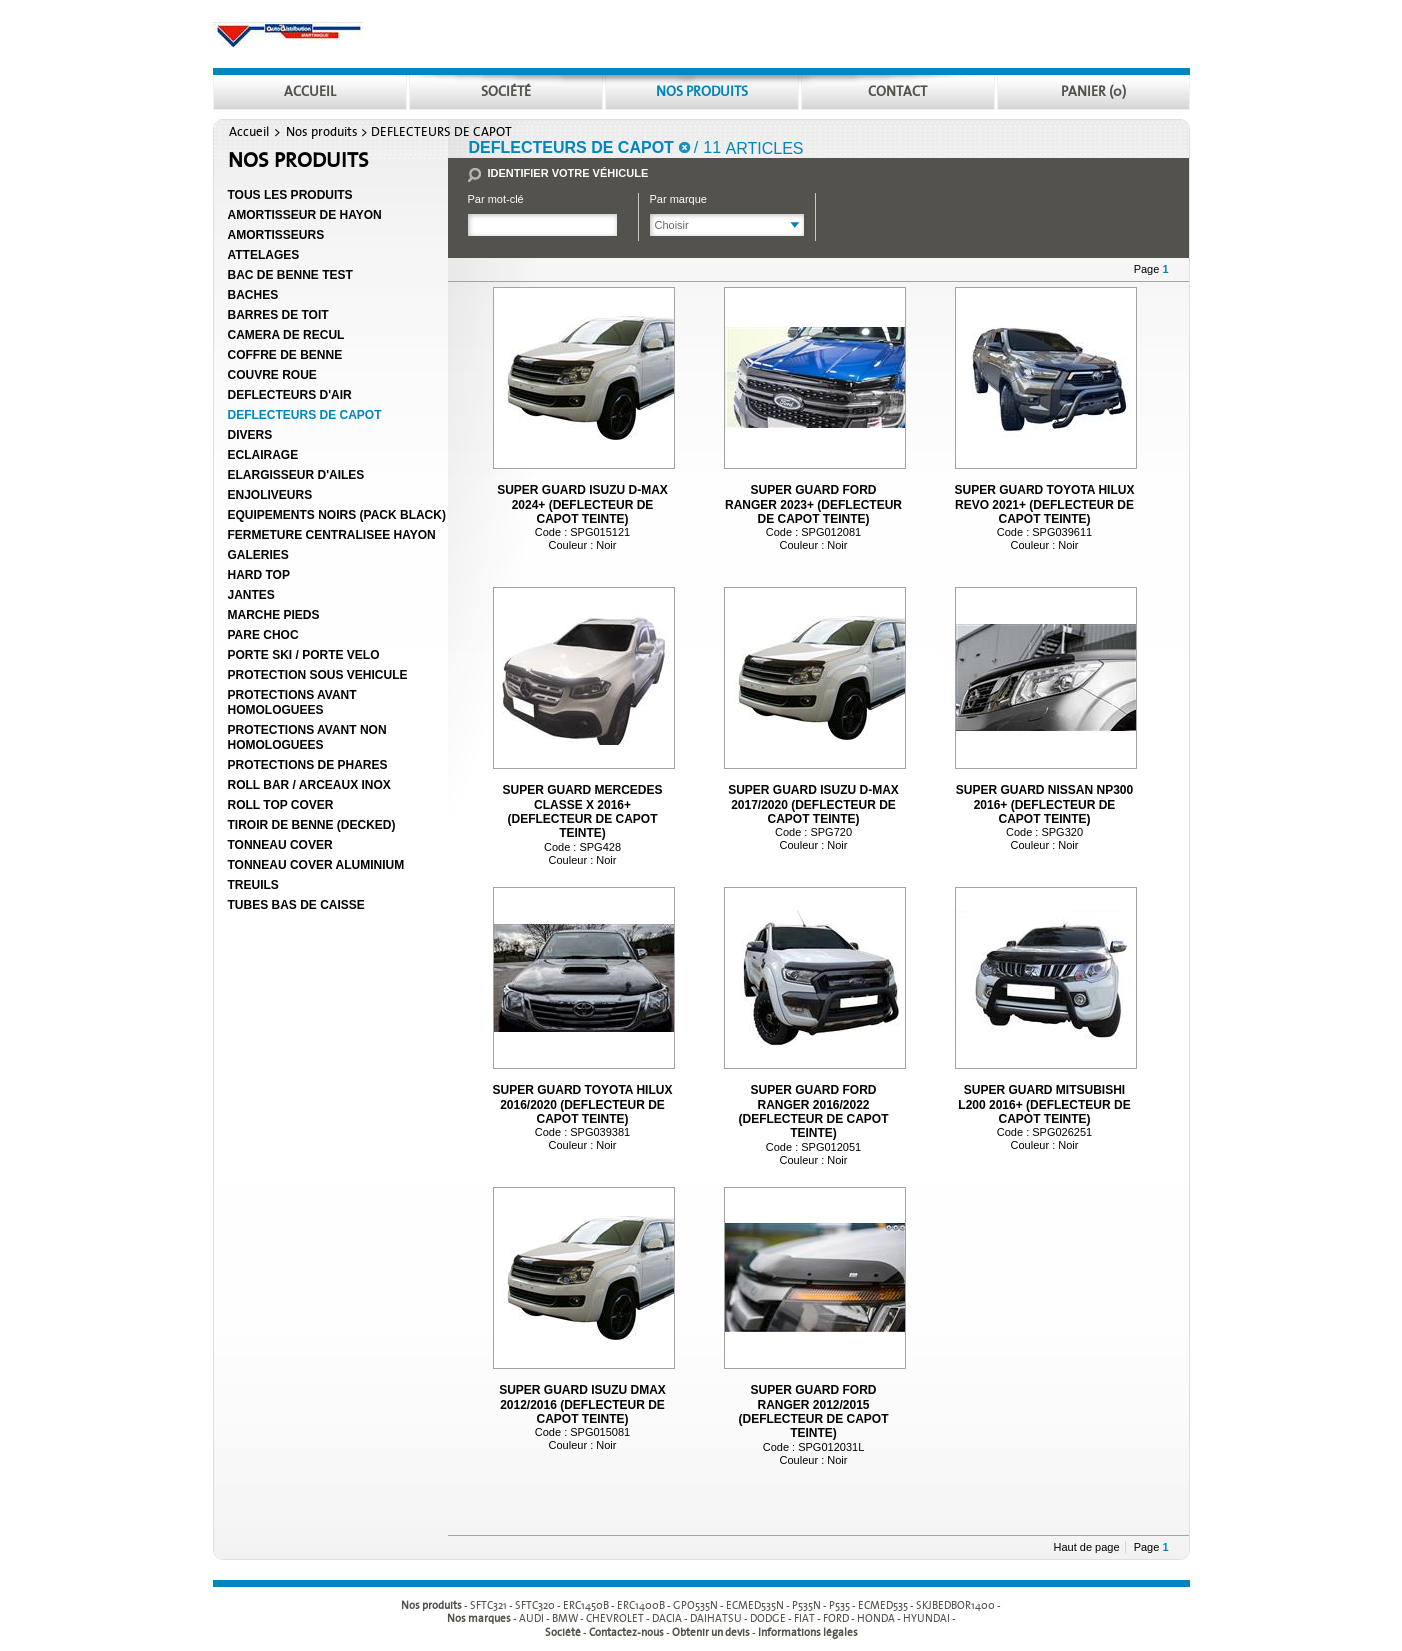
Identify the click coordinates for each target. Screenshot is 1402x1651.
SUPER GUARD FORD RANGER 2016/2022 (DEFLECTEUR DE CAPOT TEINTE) (814, 1111)
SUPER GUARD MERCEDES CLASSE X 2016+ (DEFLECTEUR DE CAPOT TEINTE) (582, 811)
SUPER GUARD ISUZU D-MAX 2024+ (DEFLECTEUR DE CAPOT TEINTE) (582, 504)
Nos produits (322, 132)
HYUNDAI (926, 1619)
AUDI (531, 1619)
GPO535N (695, 1605)
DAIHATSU (716, 1619)
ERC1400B (641, 1605)
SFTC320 (535, 1605)
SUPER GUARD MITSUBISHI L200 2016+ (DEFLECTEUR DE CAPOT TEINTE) (1044, 1104)
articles (765, 148)
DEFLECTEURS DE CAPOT (441, 132)
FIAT (804, 1619)
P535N (806, 1605)
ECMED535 (883, 1605)
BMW (565, 1619)
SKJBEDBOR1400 (955, 1605)
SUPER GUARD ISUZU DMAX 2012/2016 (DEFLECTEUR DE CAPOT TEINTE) (582, 1404)
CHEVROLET (615, 1619)
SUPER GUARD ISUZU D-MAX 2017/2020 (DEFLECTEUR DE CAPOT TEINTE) (813, 804)
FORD (836, 1619)
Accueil (249, 132)
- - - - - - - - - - (735, 1605)
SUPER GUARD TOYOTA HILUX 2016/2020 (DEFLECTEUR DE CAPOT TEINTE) (583, 1104)
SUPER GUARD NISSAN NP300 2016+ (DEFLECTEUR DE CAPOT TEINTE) (1044, 804)
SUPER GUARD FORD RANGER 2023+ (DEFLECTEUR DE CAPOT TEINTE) (813, 504)
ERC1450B (586, 1605)
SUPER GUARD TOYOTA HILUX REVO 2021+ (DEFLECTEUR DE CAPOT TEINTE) (1045, 504)
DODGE (768, 1619)
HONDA (876, 1619)
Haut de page (1087, 1547)
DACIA (667, 1619)
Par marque (678, 199)
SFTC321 (488, 1605)
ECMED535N (755, 1605)
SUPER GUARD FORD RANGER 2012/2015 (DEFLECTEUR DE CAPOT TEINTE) (814, 1411)
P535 (839, 1605)
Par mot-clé (496, 199)
